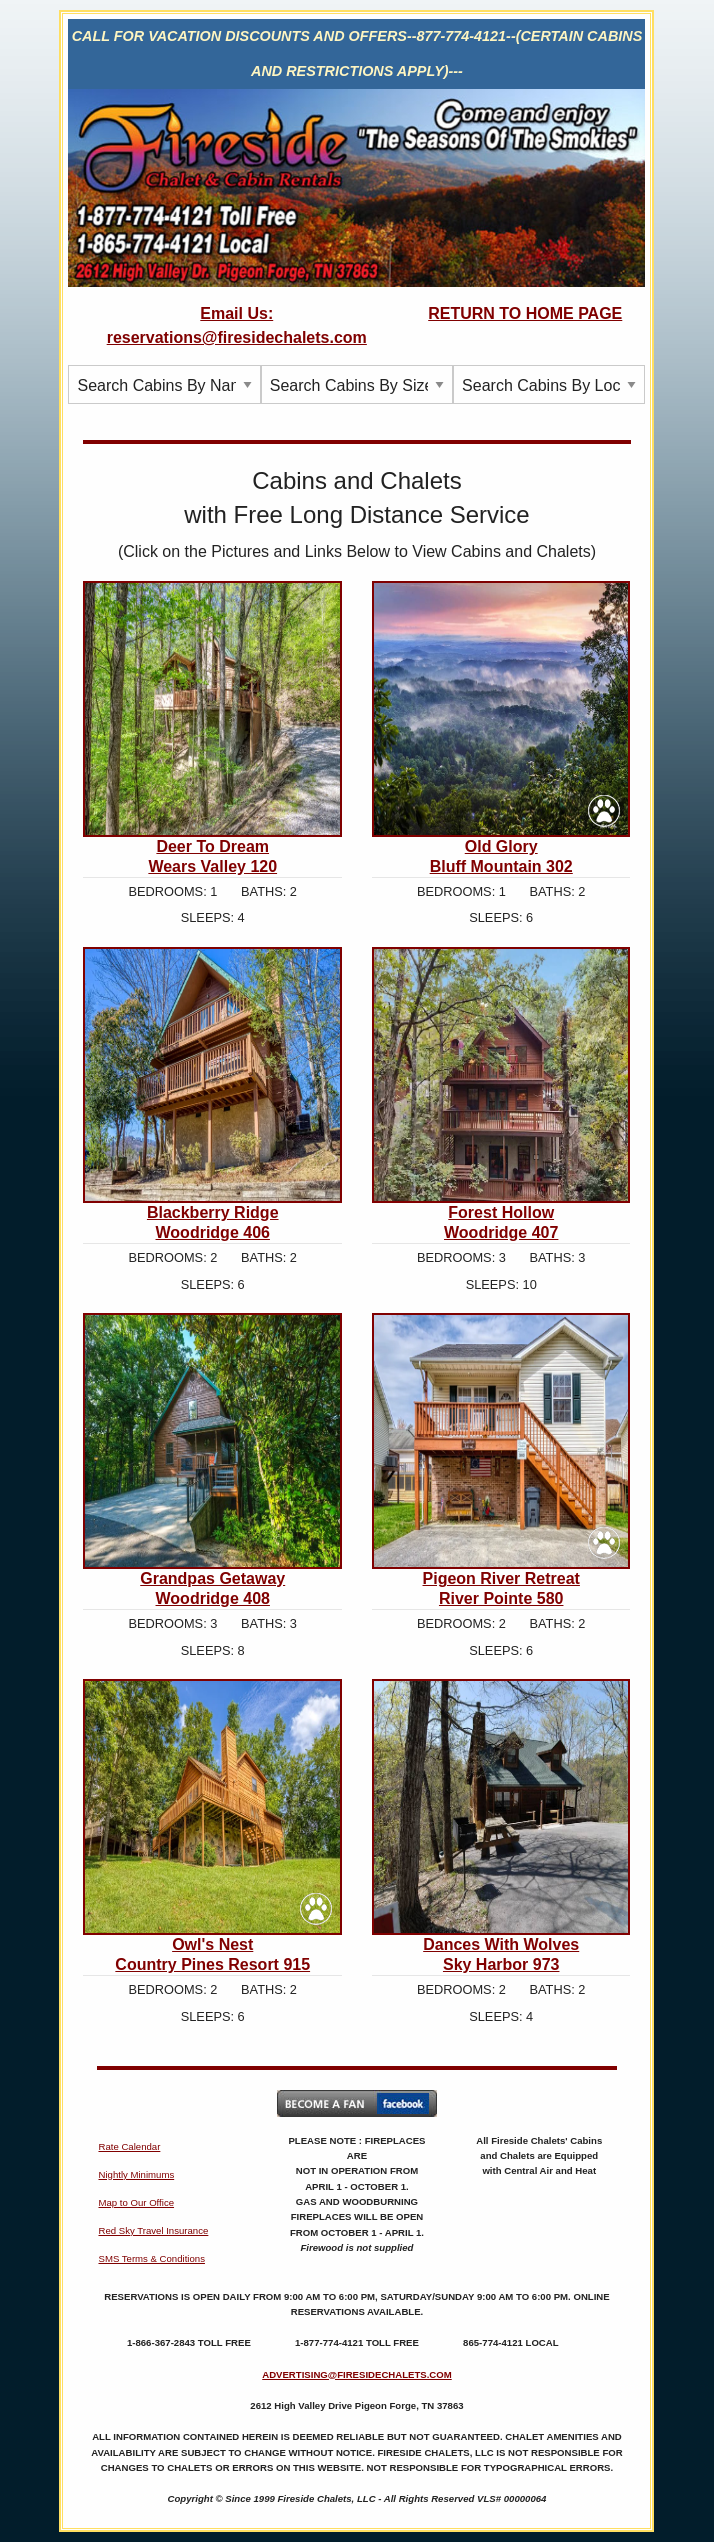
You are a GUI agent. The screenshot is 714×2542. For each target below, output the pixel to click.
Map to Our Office (136, 2202)
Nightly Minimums (136, 2174)
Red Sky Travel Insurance (153, 2230)
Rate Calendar (129, 2146)
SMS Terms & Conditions (151, 2258)
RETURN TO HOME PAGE (525, 313)
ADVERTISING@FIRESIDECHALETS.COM (357, 2374)
